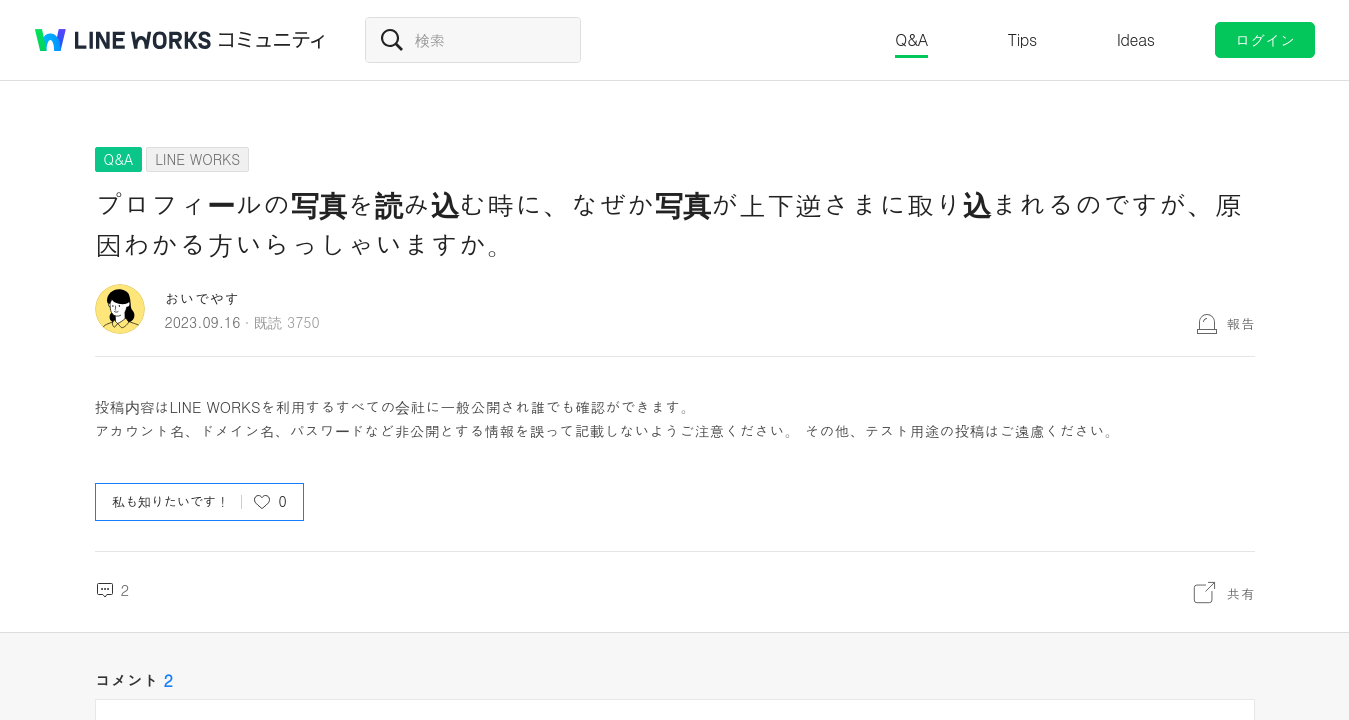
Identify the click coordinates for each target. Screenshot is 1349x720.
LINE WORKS (197, 159)
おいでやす (202, 298)
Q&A (911, 39)
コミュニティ (272, 40)
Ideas (1136, 39)
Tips (1022, 39)
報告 (1241, 323)
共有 (1241, 593)
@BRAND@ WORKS (123, 40)
